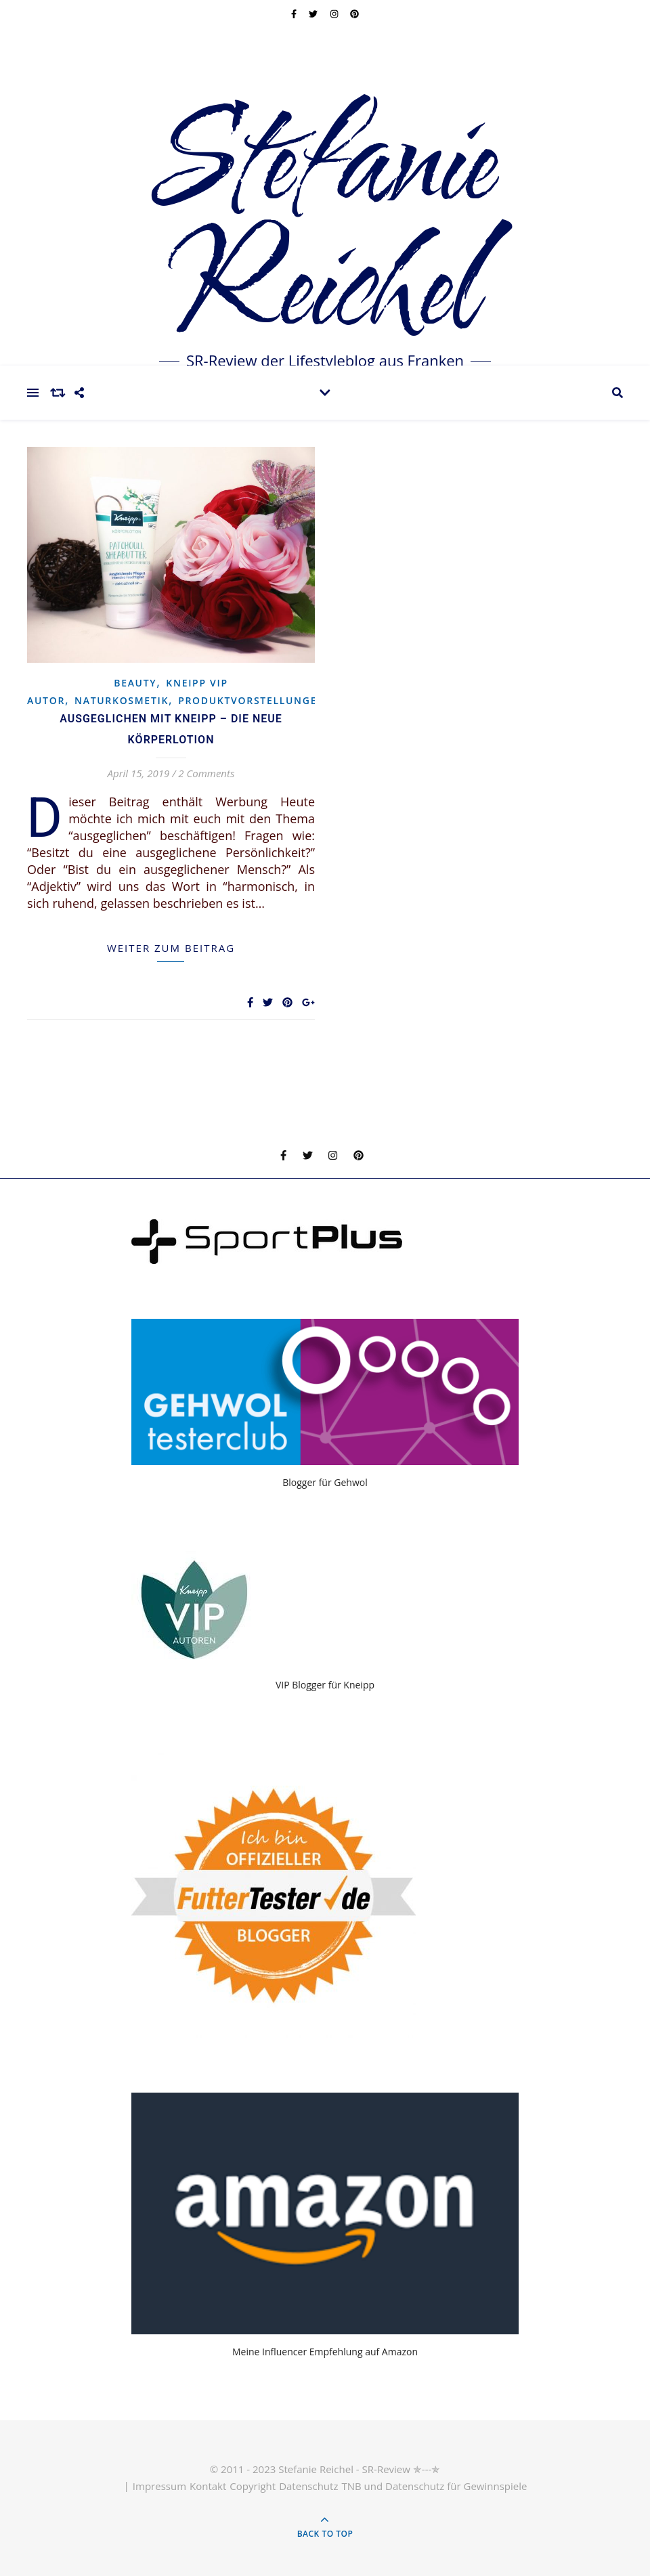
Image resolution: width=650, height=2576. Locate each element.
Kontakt (208, 2486)
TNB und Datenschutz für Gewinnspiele (434, 2486)
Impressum (159, 2486)
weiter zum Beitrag (171, 948)
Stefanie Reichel (325, 227)
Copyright (253, 2486)
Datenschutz (308, 2486)
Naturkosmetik (121, 700)
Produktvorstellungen (252, 700)
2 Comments (206, 773)
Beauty (135, 682)
